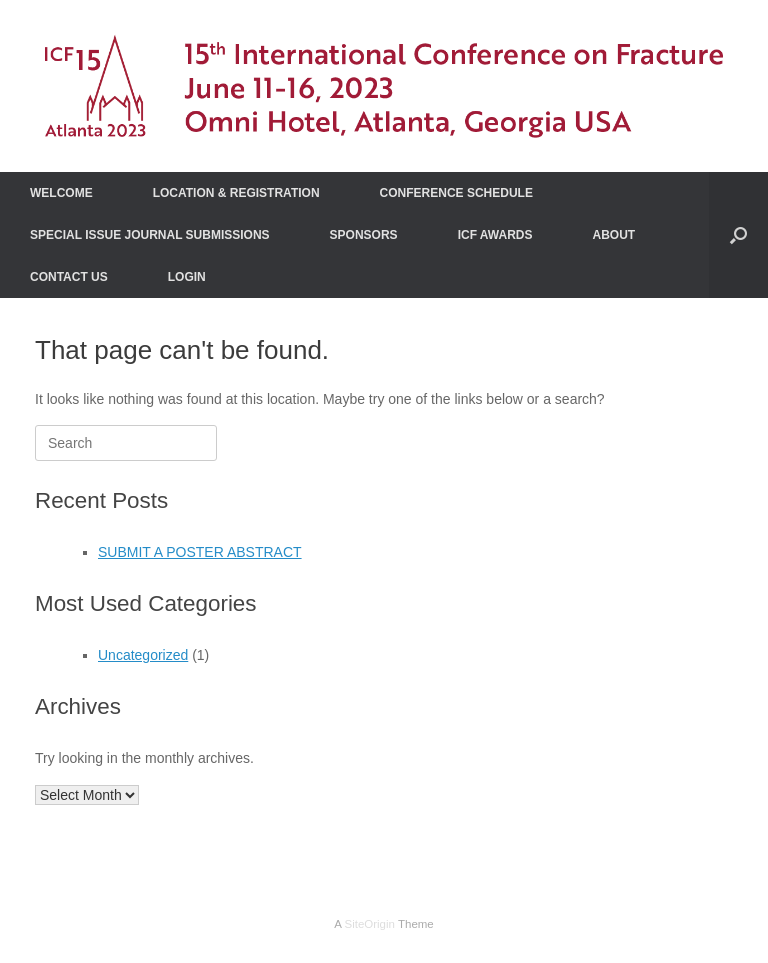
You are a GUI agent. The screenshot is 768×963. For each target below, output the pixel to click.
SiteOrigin (369, 924)
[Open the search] (738, 235)
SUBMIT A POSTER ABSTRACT (200, 552)
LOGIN (187, 277)
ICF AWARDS (495, 235)
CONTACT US (69, 277)
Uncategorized (143, 655)
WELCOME (61, 193)
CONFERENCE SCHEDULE (456, 193)
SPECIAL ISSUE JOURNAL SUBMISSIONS (150, 235)
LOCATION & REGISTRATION (236, 193)
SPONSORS (364, 235)
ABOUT (614, 235)
